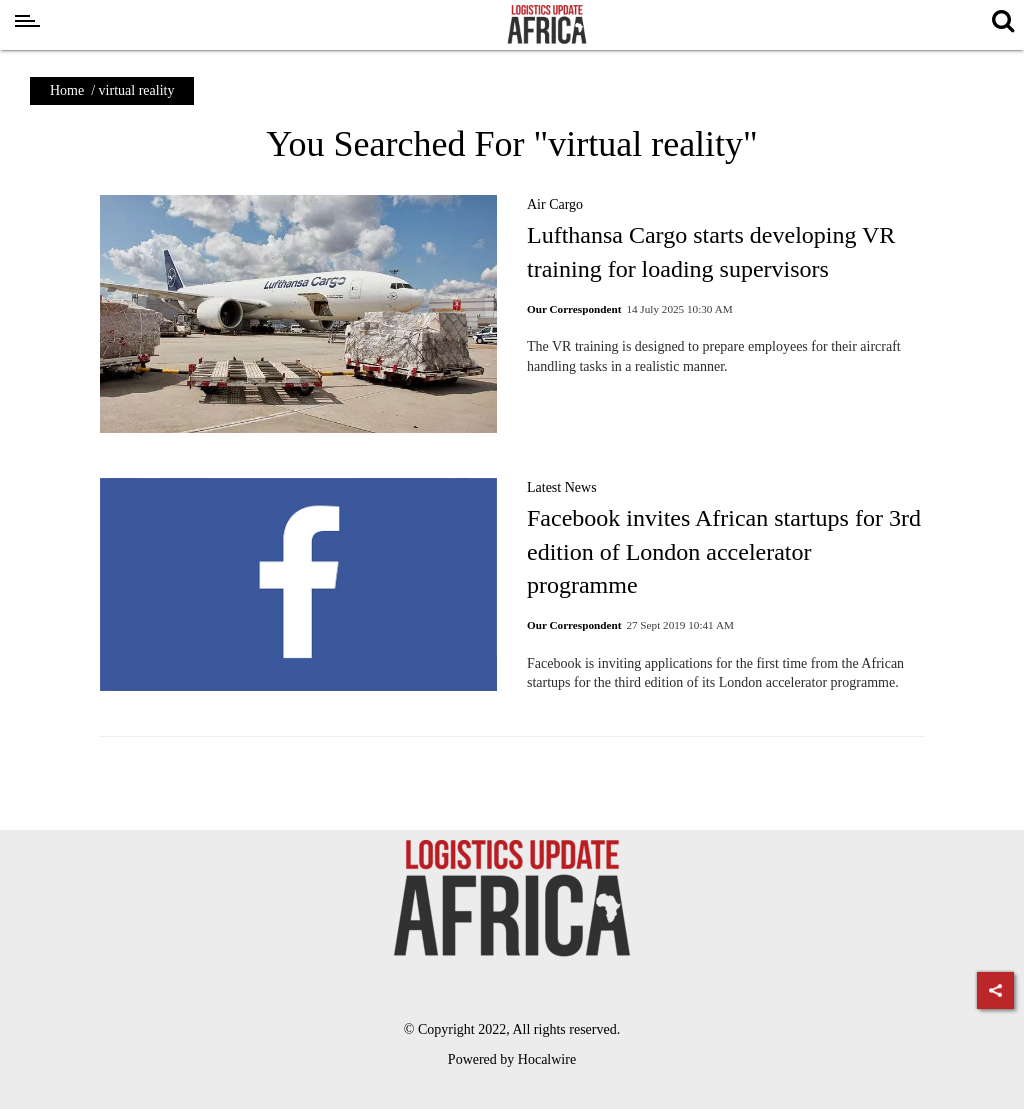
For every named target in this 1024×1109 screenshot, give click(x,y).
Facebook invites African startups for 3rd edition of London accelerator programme (724, 551)
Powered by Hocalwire (512, 1059)
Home (67, 90)
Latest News (562, 487)
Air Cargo (555, 204)
